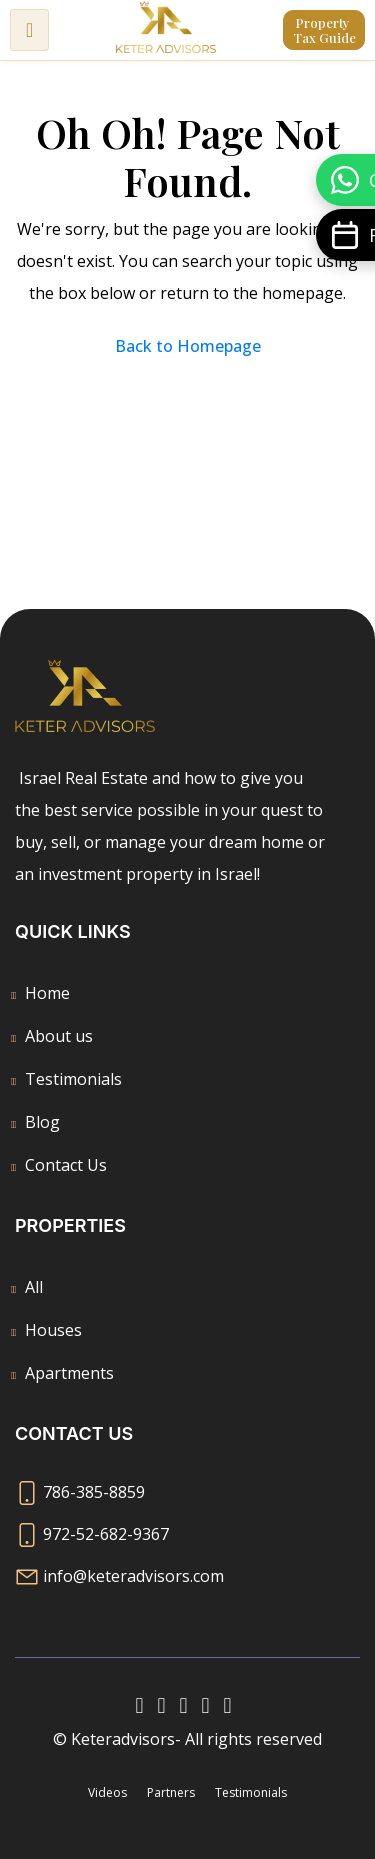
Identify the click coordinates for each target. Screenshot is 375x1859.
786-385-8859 (94, 1492)
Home (47, 993)
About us (59, 1036)
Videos (107, 1792)
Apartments (69, 1373)
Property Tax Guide (324, 30)
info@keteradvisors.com (133, 1576)
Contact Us (66, 1165)
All (34, 1287)
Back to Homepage (188, 346)
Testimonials (73, 1079)
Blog (42, 1122)
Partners (171, 1792)
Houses (53, 1330)
